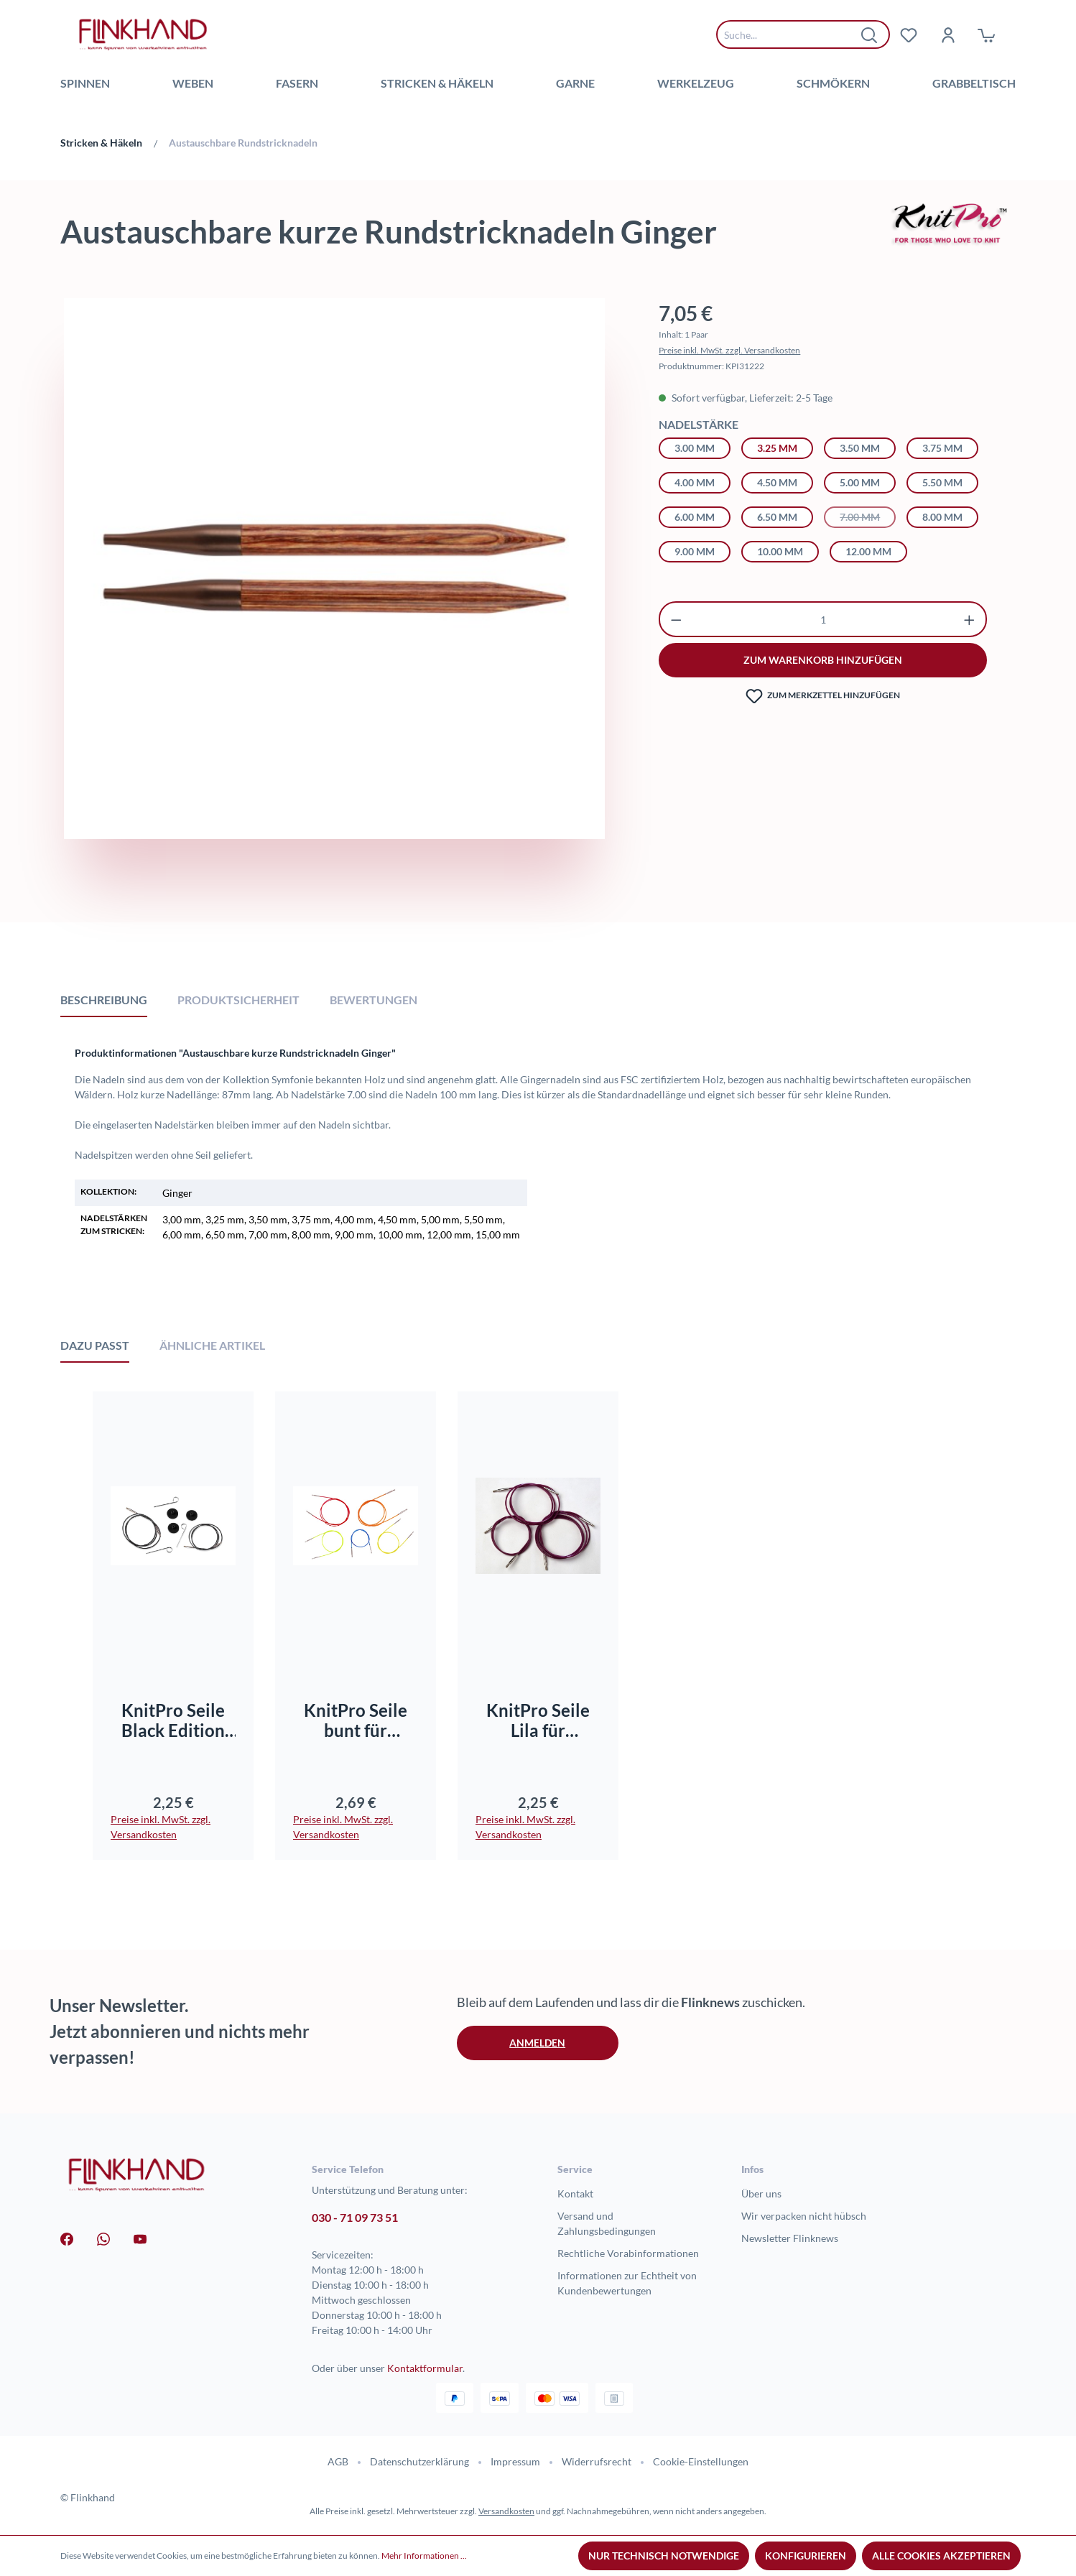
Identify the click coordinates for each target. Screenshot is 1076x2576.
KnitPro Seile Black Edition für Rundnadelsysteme (173, 1720)
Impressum (515, 2461)
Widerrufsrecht (596, 2461)
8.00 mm (942, 517)
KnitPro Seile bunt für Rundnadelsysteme (355, 1720)
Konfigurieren (805, 2555)
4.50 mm (777, 482)
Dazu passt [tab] (94, 1345)
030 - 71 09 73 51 (355, 2217)
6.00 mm (694, 517)
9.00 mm (694, 551)
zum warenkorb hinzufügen (822, 660)
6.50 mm (777, 517)
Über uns (761, 2193)
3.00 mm (694, 448)
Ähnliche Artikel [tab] (212, 1345)
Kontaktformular (425, 2368)
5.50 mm (942, 482)
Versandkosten (506, 2511)
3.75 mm (942, 448)
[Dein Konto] (947, 34)
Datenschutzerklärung (419, 2461)
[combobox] (792, 34)
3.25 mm (777, 448)
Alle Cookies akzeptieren (941, 2555)
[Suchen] (870, 34)
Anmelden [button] (537, 2043)
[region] (334, 604)
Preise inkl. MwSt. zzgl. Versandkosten (729, 350)
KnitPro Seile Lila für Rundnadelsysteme (538, 1720)
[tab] (103, 999)
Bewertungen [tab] (373, 999)
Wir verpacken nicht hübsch (803, 2216)
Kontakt (575, 2193)
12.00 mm (868, 551)
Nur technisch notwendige (663, 2555)
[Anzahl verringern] (676, 619)
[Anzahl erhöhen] (969, 619)
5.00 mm (860, 482)
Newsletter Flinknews (789, 2238)
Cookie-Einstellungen (700, 2461)
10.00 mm (780, 551)
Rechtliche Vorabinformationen (628, 2253)
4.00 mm (694, 482)
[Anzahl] (823, 619)
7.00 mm (868, 516)
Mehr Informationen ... (424, 2555)
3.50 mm (860, 448)
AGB (338, 2461)
